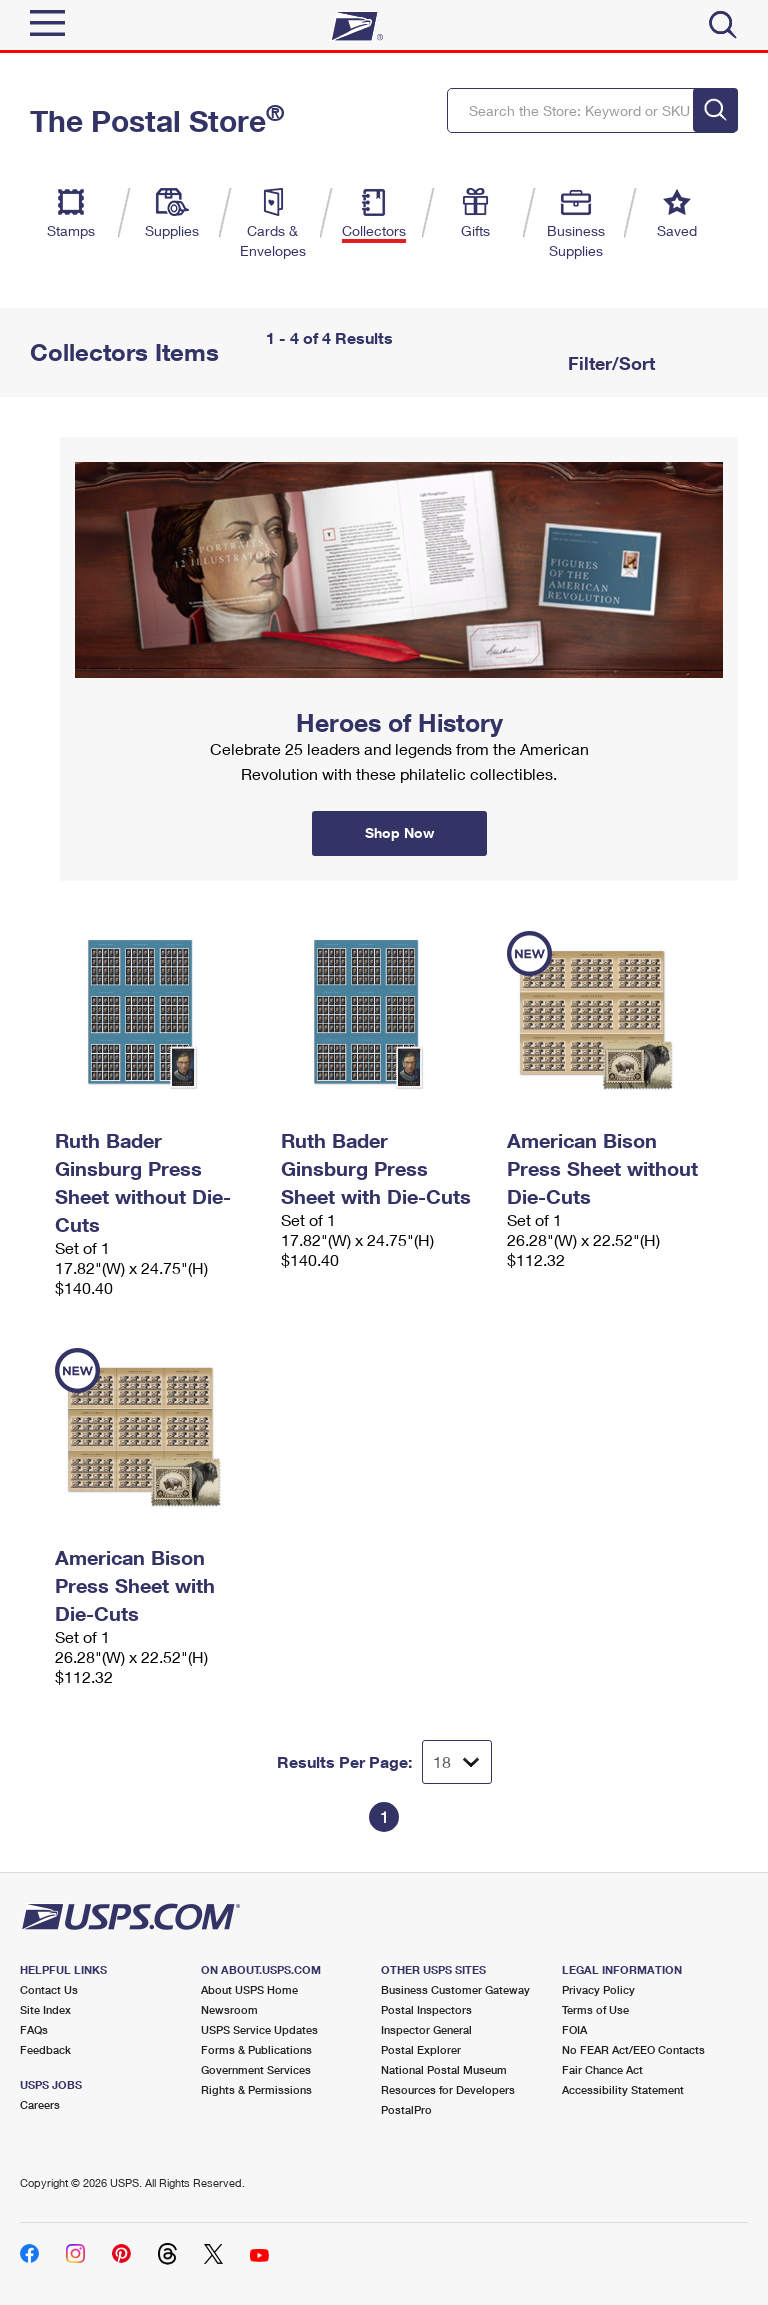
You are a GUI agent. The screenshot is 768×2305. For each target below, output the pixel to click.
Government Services (256, 2069)
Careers (40, 2104)
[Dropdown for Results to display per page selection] (457, 1762)
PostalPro (406, 2109)
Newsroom (229, 2009)
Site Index (45, 2009)
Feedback (45, 2049)
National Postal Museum (444, 2069)
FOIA (574, 2029)
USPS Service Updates (259, 2029)
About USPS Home (249, 1989)
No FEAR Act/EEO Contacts (633, 2049)
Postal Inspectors (426, 2009)
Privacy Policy (598, 1989)
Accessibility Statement (623, 2089)
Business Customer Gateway (455, 1989)
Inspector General (426, 2029)
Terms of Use (595, 2009)
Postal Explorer (421, 2049)
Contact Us (49, 1989)
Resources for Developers (448, 2089)
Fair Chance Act (602, 2069)
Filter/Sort (609, 363)
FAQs (34, 2029)
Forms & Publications (256, 2049)
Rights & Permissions (256, 2089)
